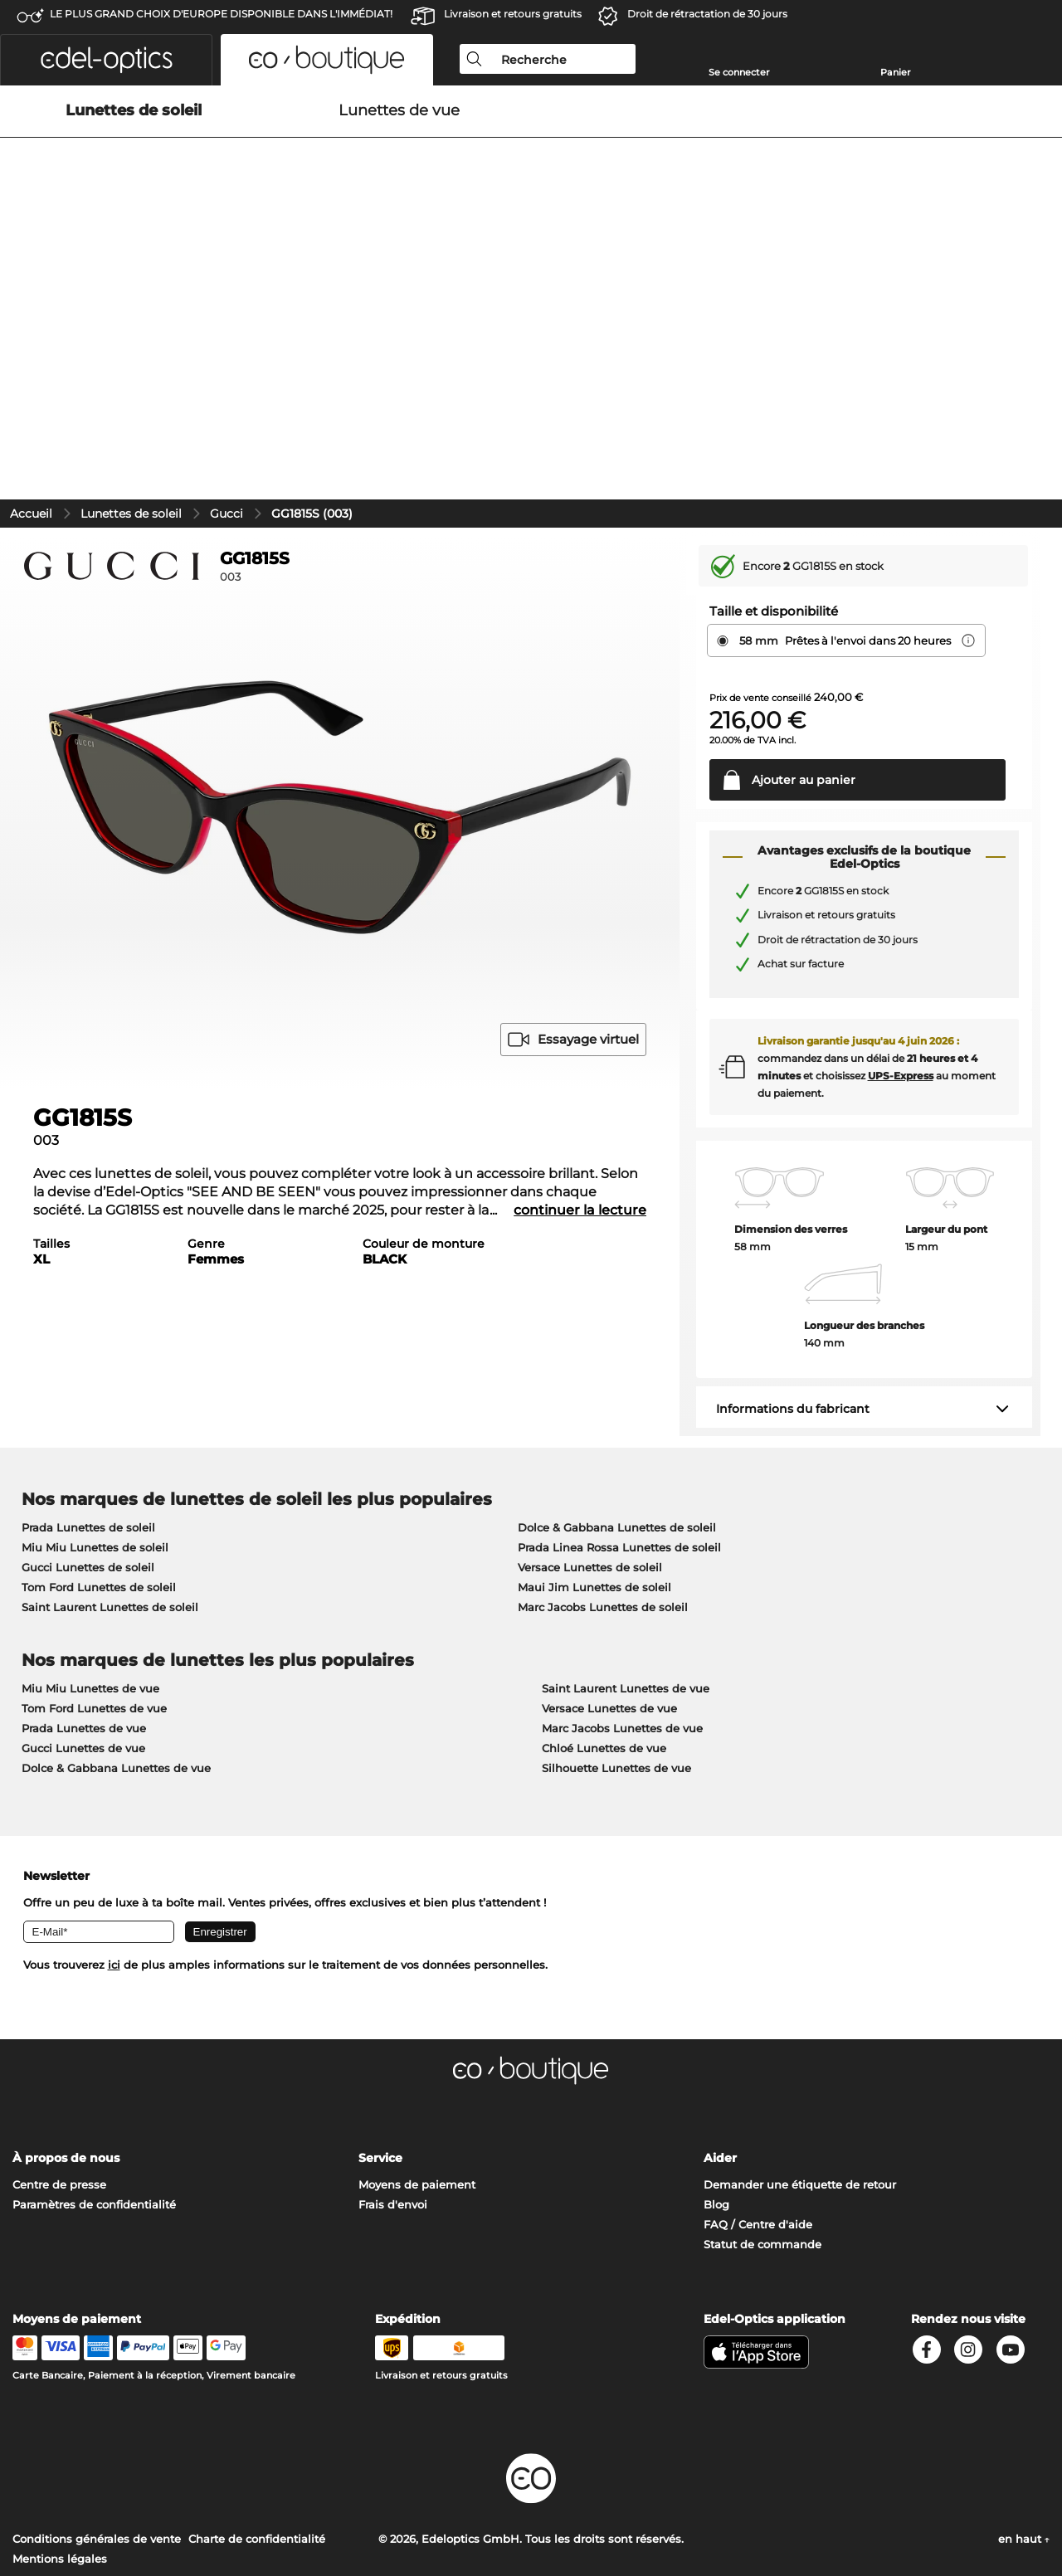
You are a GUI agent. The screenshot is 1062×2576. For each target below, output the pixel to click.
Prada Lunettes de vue (84, 1666)
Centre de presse (59, 2122)
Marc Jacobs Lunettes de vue (622, 1666)
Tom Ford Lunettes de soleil (99, 1524)
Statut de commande (762, 2182)
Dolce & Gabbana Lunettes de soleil (617, 1465)
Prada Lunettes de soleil (88, 1465)
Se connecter (739, 72)
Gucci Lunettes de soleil (88, 1505)
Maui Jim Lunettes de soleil (594, 1524)
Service (380, 2095)
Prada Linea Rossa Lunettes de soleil (619, 1485)
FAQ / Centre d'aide (758, 2162)
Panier (895, 72)
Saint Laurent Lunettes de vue (625, 1626)
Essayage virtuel (573, 977)
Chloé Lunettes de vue (604, 1685)
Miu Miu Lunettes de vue (90, 1626)
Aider (720, 2095)
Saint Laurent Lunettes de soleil (110, 1544)
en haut (1024, 2476)
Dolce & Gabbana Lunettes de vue (116, 1705)
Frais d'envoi (392, 2142)
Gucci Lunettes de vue (83, 1685)
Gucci (226, 451)
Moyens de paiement (416, 2122)
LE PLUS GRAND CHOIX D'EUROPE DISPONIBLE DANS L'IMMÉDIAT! (221, 13)
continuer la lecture (580, 1148)
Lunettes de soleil (131, 451)
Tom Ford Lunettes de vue (94, 1646)
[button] (106, 59)
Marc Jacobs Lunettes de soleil (603, 1544)
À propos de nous (65, 2095)
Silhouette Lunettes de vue (616, 1705)
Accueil (31, 451)
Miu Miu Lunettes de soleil (95, 1485)
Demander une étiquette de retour (800, 2122)
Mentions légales (59, 2496)
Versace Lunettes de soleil (590, 1505)
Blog (716, 2142)
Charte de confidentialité (256, 2476)
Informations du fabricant (793, 1345)
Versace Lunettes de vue (609, 1646)
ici (114, 1901)
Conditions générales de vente (96, 2476)
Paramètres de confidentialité (94, 2142)
